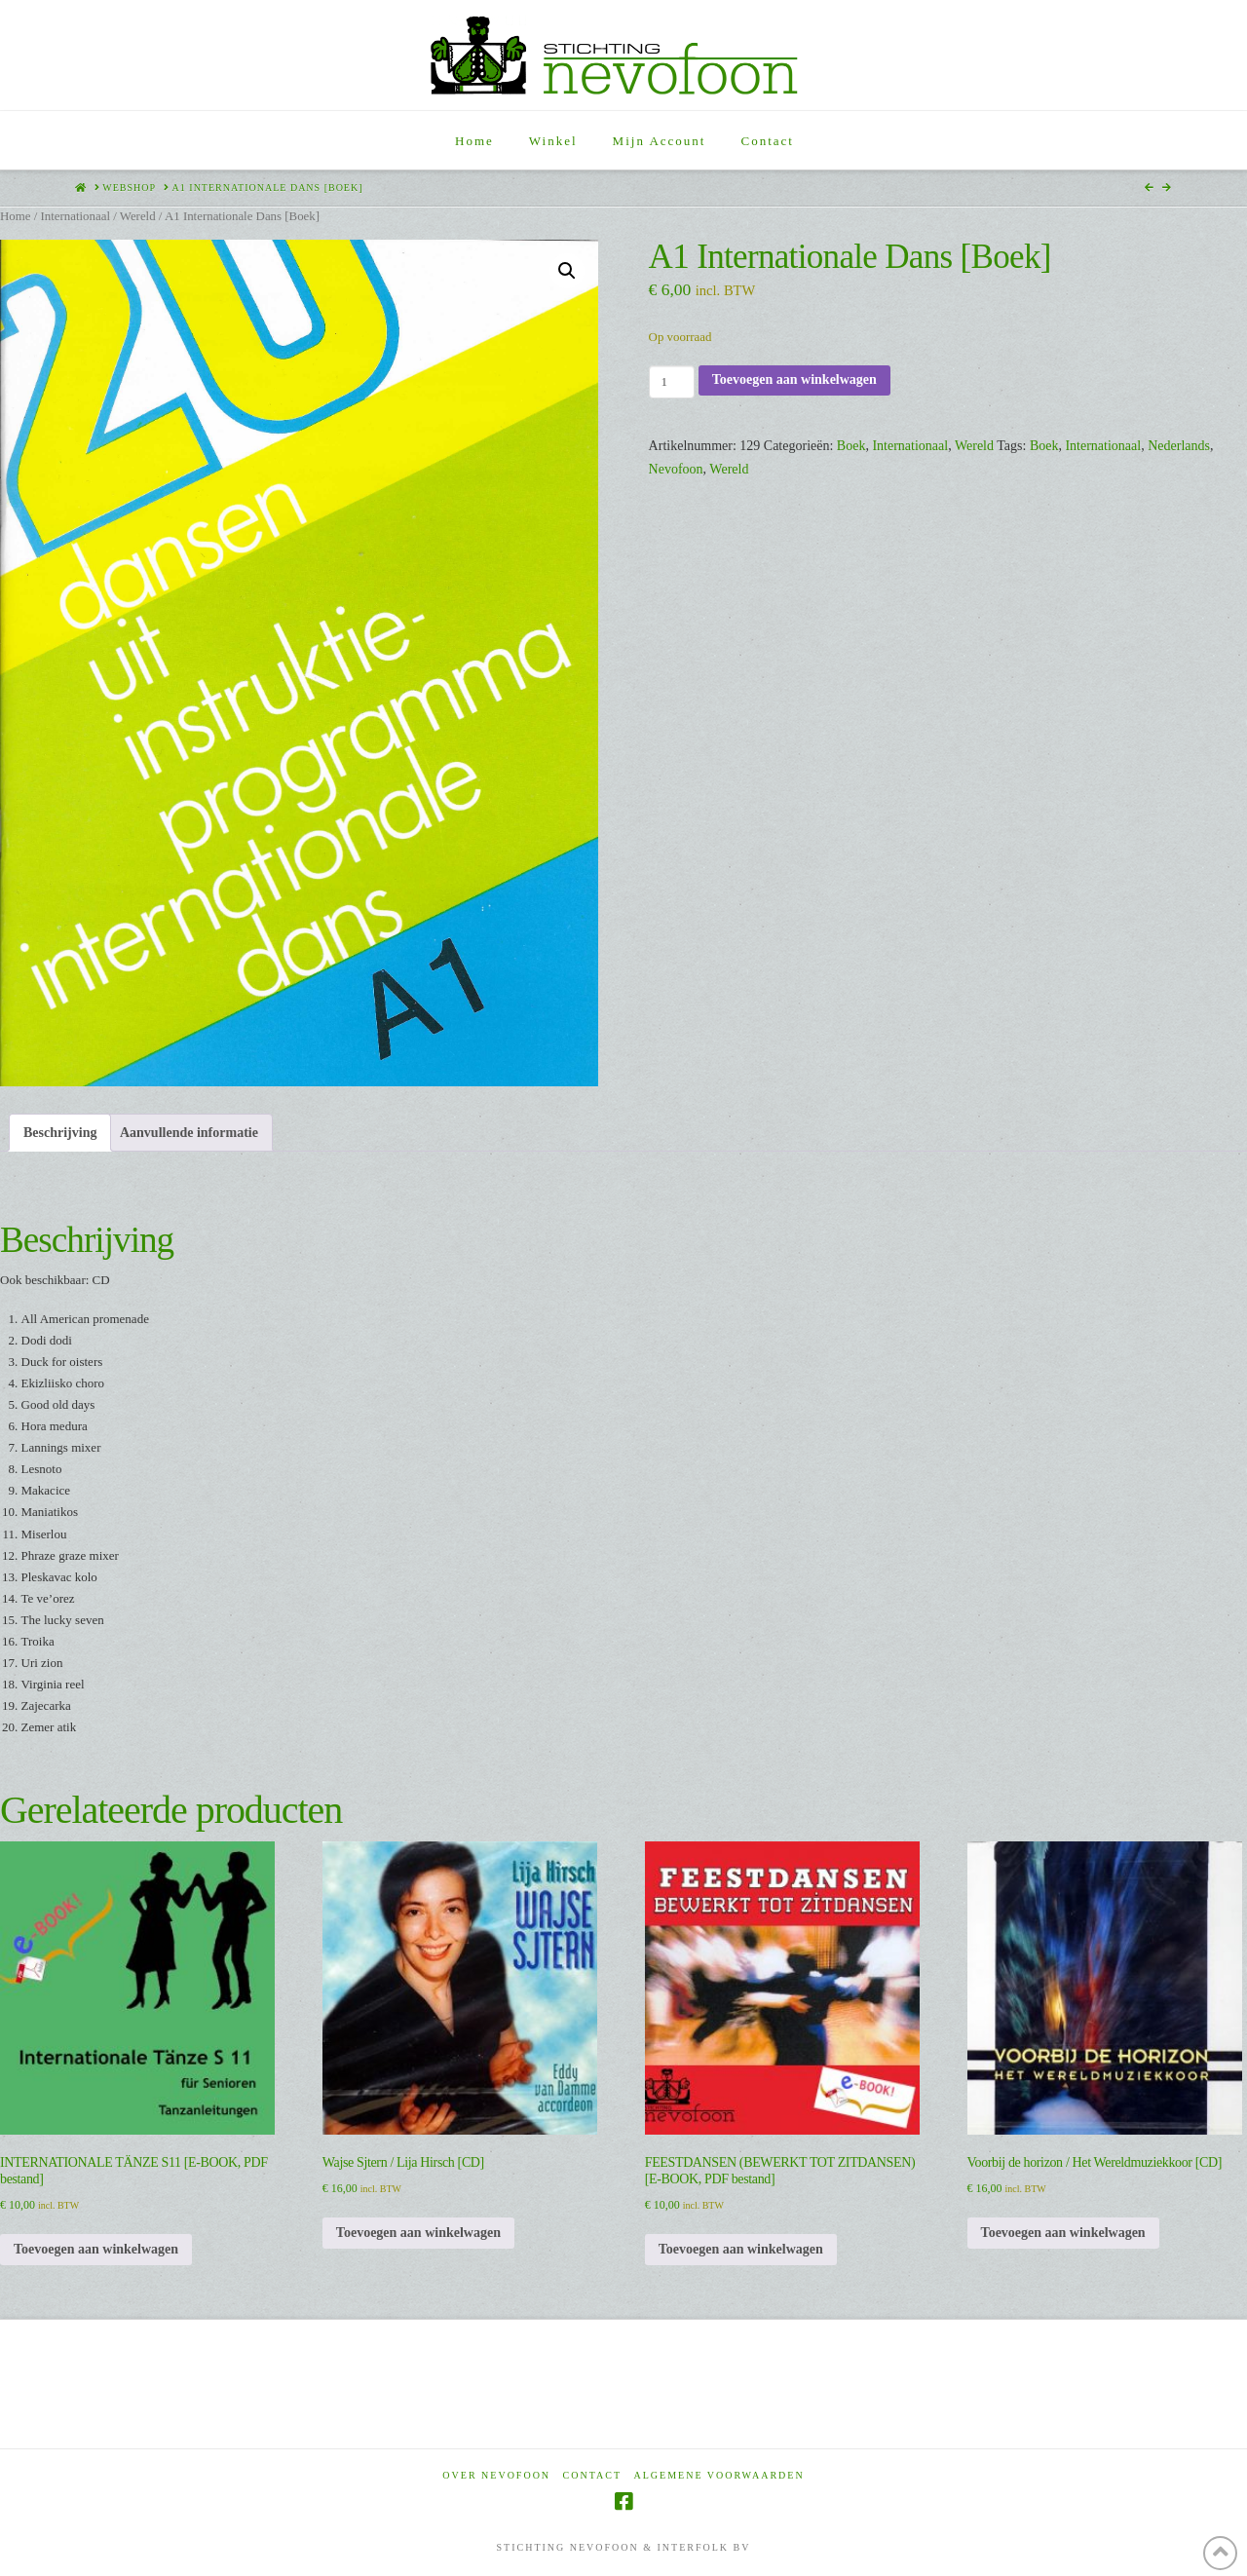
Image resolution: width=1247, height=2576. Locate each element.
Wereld (138, 216)
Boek (851, 445)
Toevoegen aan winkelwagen (794, 379)
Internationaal (75, 216)
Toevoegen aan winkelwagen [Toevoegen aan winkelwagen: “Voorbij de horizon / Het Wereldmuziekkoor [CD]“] (1063, 2232)
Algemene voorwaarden (719, 2475)
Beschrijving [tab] (59, 1132)
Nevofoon (676, 469)
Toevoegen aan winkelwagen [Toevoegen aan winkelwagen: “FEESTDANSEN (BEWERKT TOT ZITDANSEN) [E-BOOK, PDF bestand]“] (741, 2249)
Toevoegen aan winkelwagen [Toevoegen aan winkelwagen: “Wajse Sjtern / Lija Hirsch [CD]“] (418, 2232)
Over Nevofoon (496, 2475)
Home (15, 216)
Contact (592, 2475)
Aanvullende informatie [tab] (189, 1132)
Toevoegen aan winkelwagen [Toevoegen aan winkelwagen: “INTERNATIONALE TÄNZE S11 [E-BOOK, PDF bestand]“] (96, 2249)
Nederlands (1179, 445)
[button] (567, 270)
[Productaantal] (672, 381)
